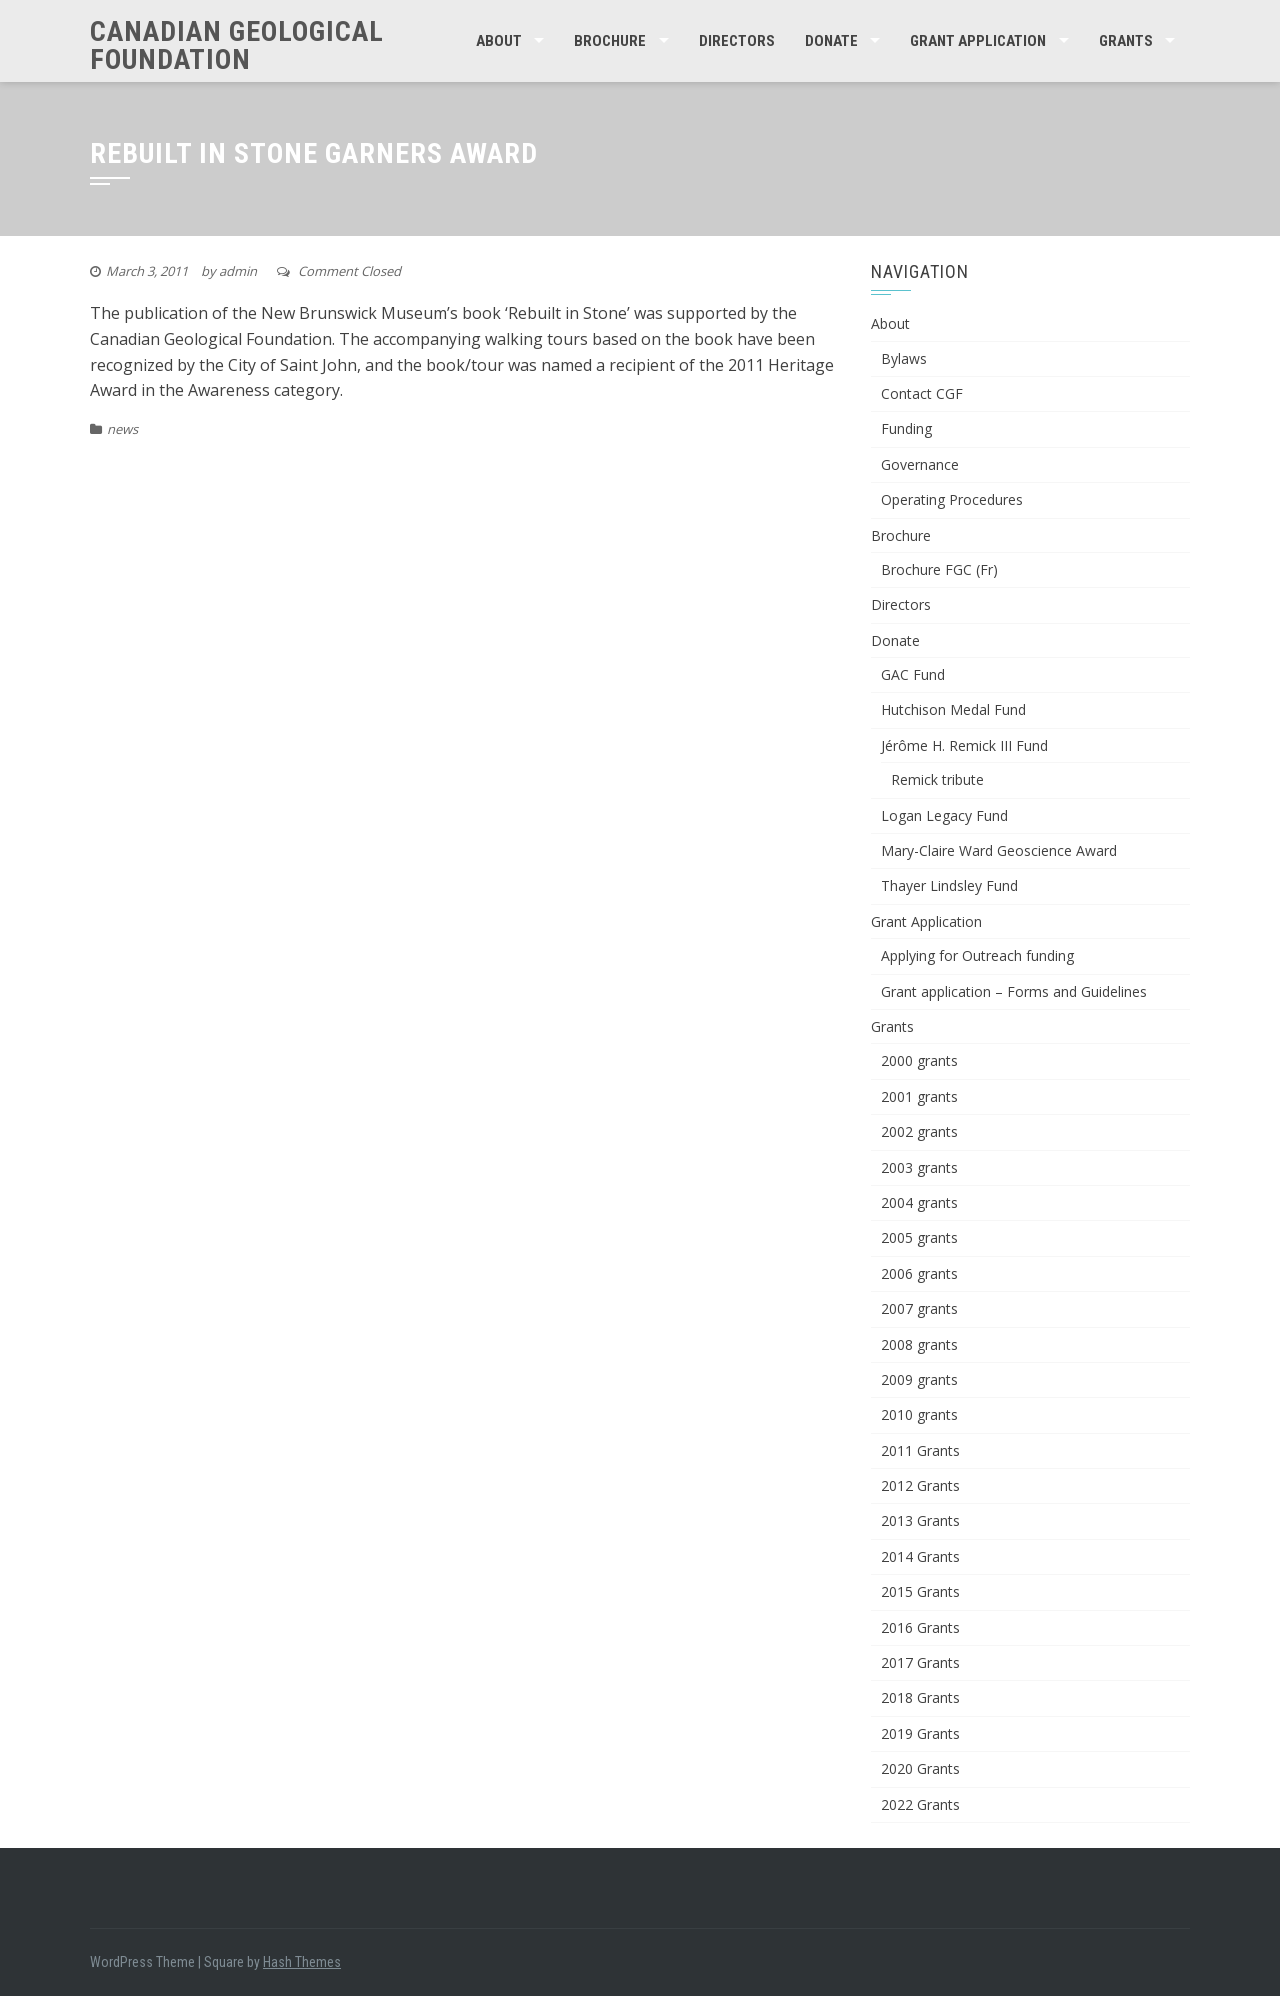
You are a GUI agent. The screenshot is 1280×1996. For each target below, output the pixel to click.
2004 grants (919, 1202)
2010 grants (919, 1414)
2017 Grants (920, 1662)
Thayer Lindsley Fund (949, 885)
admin (238, 271)
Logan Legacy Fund (944, 815)
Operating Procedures (952, 499)
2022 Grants (920, 1804)
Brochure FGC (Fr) (939, 569)
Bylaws (904, 358)
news (122, 429)
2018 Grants (920, 1697)
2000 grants (919, 1060)
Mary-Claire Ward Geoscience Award (999, 850)
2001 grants (919, 1096)
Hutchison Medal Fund (953, 709)
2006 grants (919, 1273)
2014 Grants (920, 1556)
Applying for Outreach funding (977, 955)
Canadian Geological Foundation (237, 45)
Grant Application (978, 41)
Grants (1126, 41)
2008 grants (919, 1344)
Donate (831, 41)
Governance (920, 464)
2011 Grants (920, 1450)
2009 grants (919, 1379)
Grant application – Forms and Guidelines (1014, 991)
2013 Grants (920, 1520)
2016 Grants (920, 1627)
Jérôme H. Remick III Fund (964, 745)
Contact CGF (922, 393)
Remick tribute (937, 779)
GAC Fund (913, 674)
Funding (906, 428)
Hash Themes (302, 1962)
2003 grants (919, 1167)
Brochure (610, 41)
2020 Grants (920, 1768)
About (499, 41)
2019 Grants (920, 1733)
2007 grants (919, 1308)
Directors (737, 41)
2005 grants (919, 1237)
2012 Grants (920, 1485)
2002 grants (919, 1131)
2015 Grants (920, 1591)
